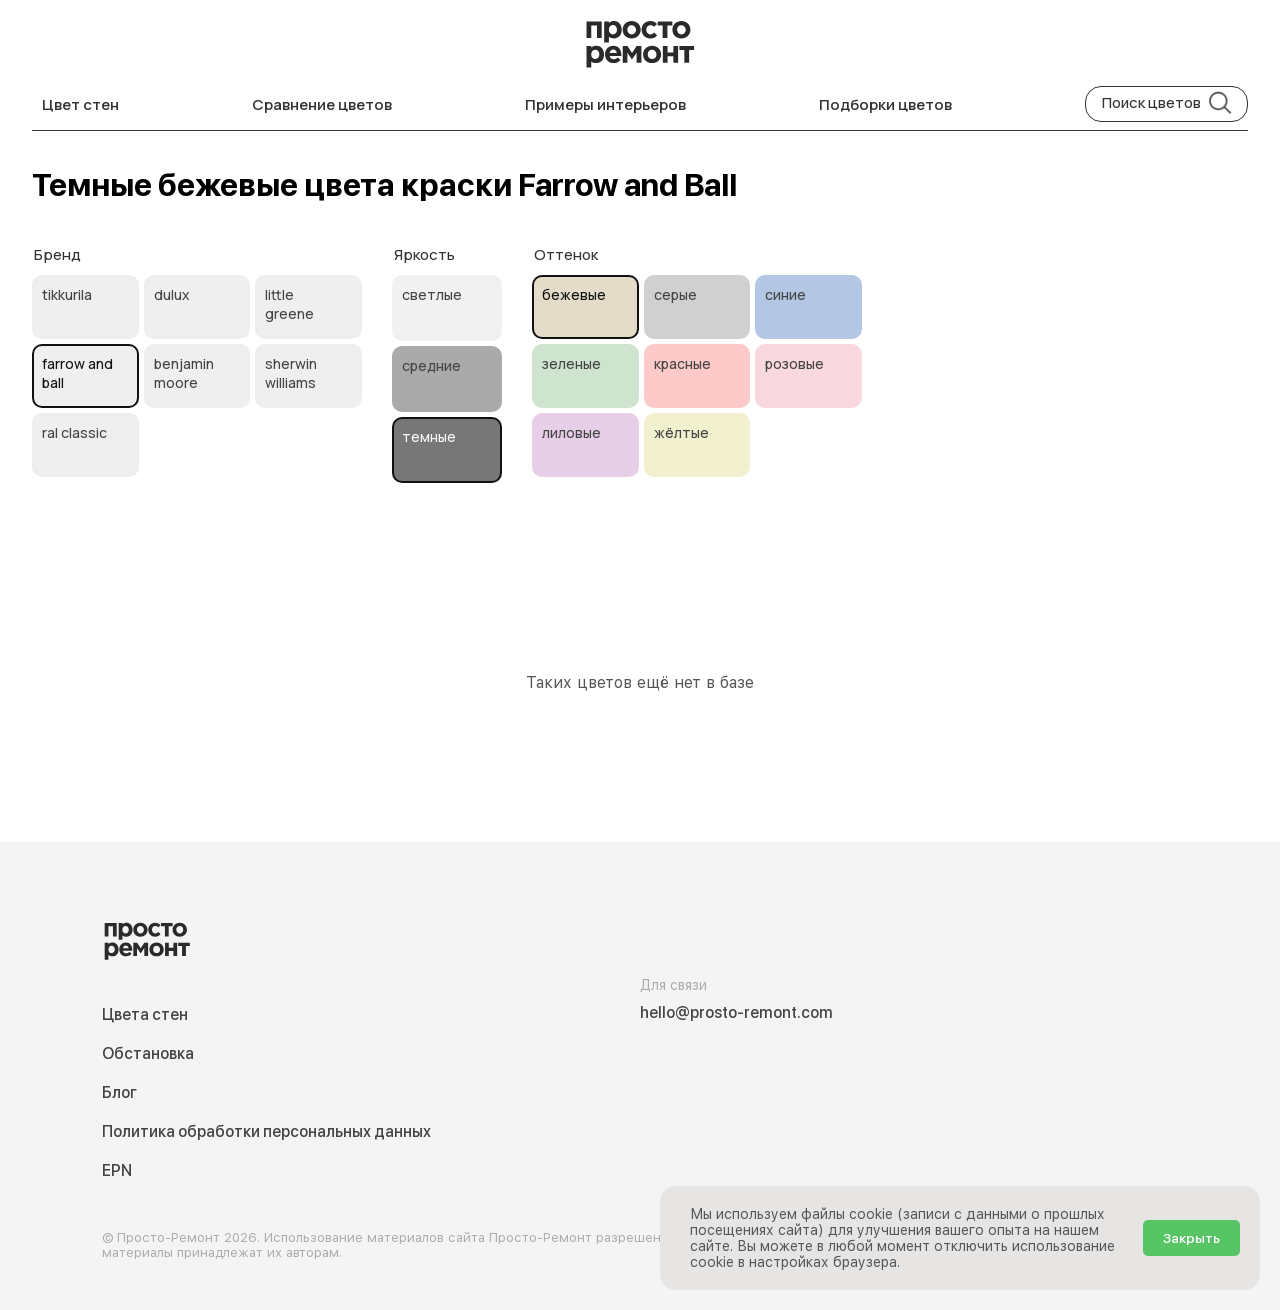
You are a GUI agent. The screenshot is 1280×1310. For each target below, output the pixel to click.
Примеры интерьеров (605, 104)
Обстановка (148, 1053)
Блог (119, 1092)
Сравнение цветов (322, 104)
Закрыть (1191, 1238)
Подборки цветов (885, 104)
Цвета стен (145, 1014)
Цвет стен (80, 104)
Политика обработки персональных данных (266, 1131)
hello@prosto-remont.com (736, 1012)
